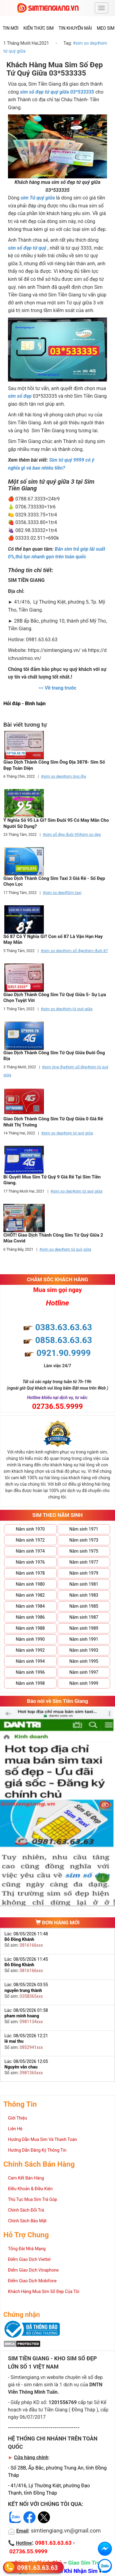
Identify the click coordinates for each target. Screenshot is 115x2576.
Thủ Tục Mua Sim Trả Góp (32, 2199)
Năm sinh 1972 (30, 1540)
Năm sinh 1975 (83, 1551)
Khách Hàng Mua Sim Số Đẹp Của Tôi (43, 2291)
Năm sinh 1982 (30, 1595)
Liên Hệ (15, 2128)
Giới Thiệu (17, 2118)
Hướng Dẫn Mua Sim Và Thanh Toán (42, 2139)
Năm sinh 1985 (83, 1606)
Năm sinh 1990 (30, 1639)
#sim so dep (85, 43)
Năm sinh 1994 (30, 1661)
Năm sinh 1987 (83, 1617)
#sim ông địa (74, 776)
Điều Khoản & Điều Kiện (30, 2188)
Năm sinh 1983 (83, 1595)
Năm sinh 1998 (30, 1683)
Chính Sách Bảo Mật (27, 2220)
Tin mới (10, 28)
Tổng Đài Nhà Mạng (27, 2248)
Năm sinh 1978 (30, 1573)
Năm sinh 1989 (83, 1628)
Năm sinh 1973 (83, 1540)
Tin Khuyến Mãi (75, 28)
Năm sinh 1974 (30, 1551)
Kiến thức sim (38, 28)
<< (57, 688)
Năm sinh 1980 (30, 1584)
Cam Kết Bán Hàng (26, 2178)
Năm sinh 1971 (83, 1529)
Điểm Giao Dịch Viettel (29, 2259)
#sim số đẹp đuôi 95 (61, 834)
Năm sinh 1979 (83, 1573)
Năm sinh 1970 (30, 1529)
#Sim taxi (73, 892)
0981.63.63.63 (37, 2568)
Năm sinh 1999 (83, 1683)
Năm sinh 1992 (30, 1650)
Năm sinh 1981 (83, 1584)
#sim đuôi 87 (96, 950)
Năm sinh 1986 (30, 1617)
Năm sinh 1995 (83, 1661)
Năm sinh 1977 (83, 1562)
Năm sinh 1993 (83, 1650)
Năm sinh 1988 (30, 1628)
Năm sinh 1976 (30, 1562)
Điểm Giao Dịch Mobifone (32, 2280)
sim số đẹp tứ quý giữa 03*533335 (57, 92)
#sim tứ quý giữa (78, 1009)
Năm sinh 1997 (83, 1672)
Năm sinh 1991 (83, 1639)
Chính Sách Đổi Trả (26, 2210)
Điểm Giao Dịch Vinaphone (33, 2270)
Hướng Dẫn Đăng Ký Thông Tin (37, 2150)
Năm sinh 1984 (30, 1606)
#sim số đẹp (74, 950)
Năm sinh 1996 (30, 1672)
